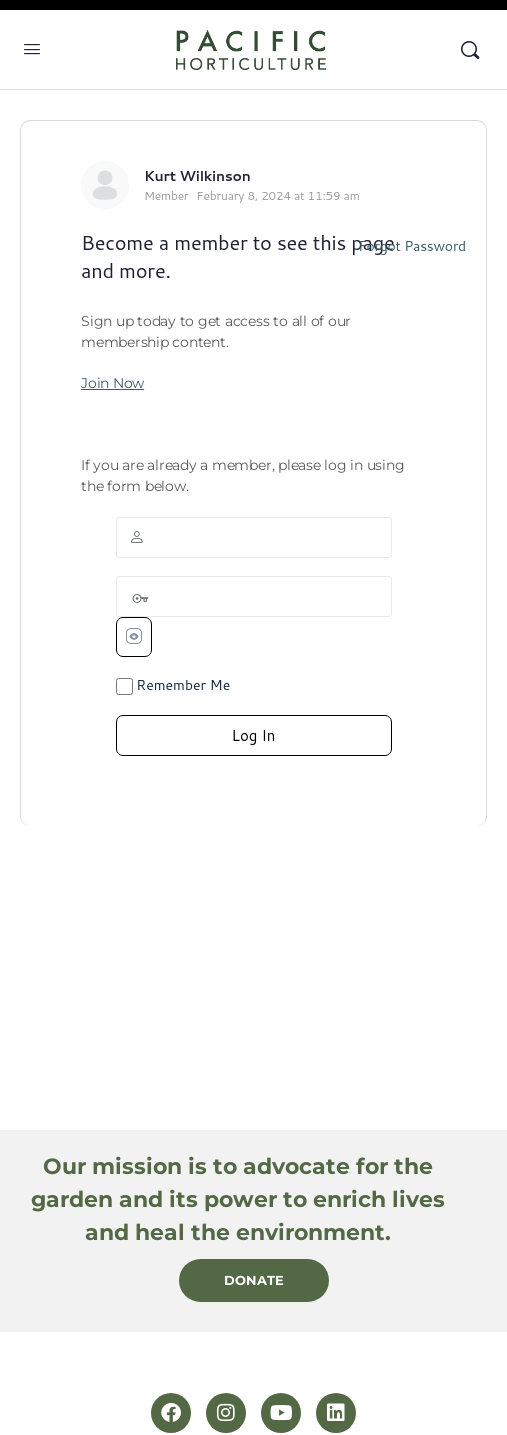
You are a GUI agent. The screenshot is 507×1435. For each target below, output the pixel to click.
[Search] (470, 50)
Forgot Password (412, 246)
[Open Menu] (32, 48)
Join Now (112, 383)
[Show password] (134, 637)
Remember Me (173, 685)
